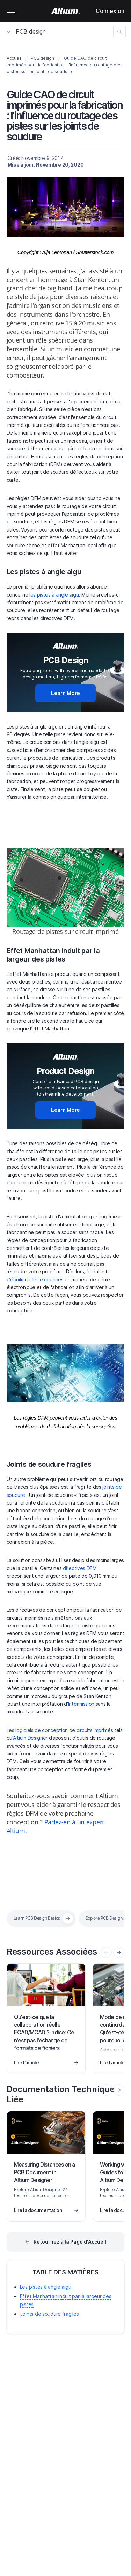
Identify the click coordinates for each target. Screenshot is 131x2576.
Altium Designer (30, 1738)
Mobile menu (11, 11)
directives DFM (80, 1568)
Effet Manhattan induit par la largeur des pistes (53, 954)
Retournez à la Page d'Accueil (70, 2242)
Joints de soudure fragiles (49, 1464)
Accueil (14, 58)
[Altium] (65, 11)
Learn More (65, 693)
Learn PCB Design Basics (37, 1918)
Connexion (110, 10)
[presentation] (118, 1952)
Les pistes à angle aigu (44, 572)
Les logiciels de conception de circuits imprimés (60, 1730)
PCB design (26, 31)
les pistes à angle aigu (54, 595)
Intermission (81, 1704)
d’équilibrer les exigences (35, 1279)
